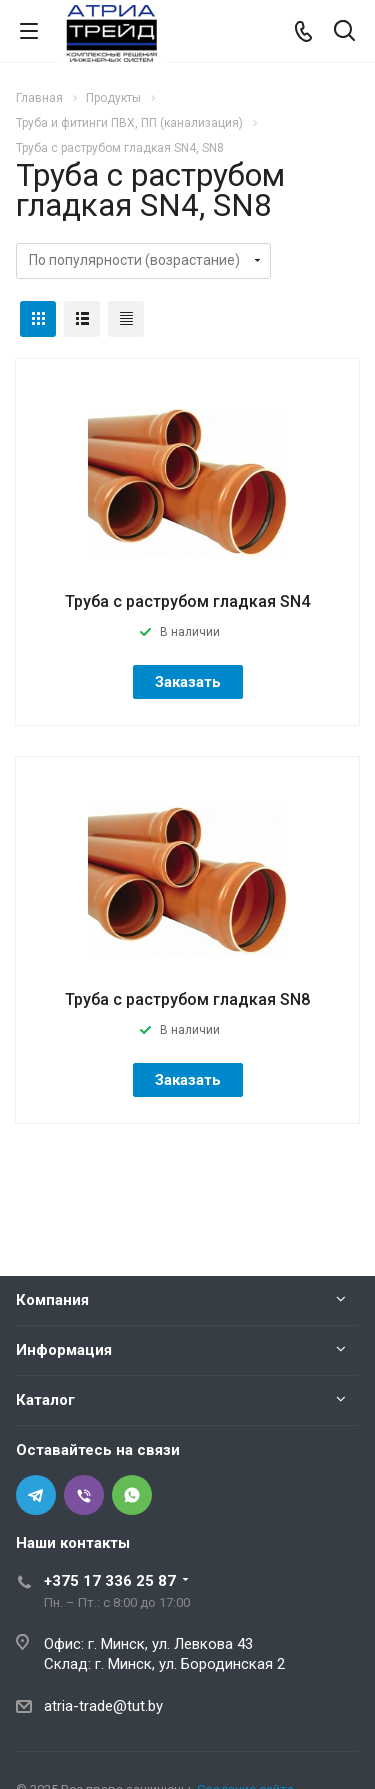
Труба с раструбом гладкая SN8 (187, 999)
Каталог (45, 1400)
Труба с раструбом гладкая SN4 (187, 601)
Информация (64, 1350)
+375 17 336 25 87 (110, 1581)
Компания (52, 1300)
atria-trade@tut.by (103, 1706)
